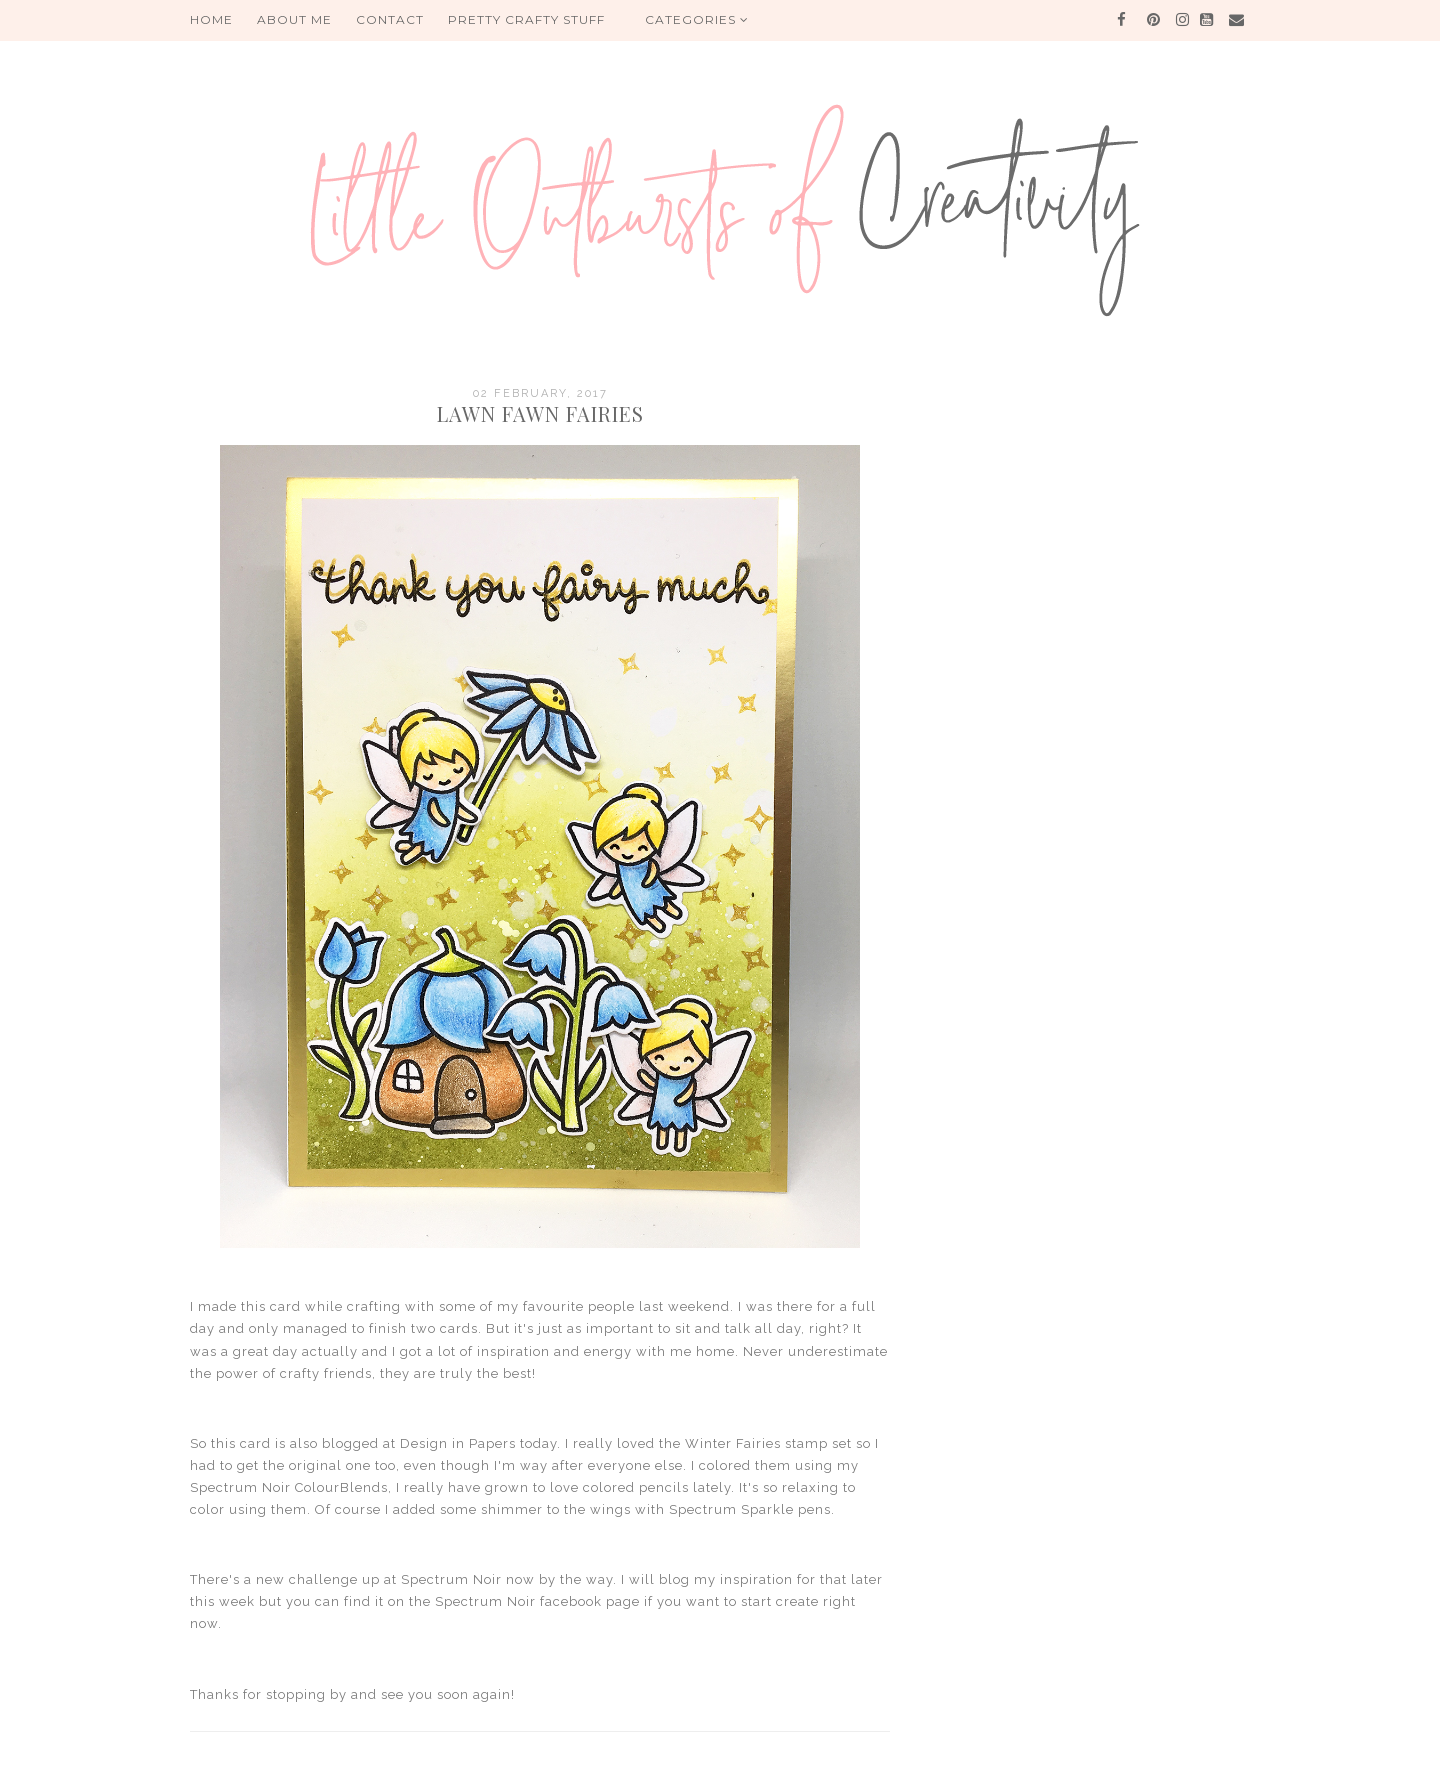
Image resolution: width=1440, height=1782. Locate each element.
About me (294, 19)
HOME (211, 19)
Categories (697, 19)
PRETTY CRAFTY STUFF (526, 19)
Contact (390, 19)
